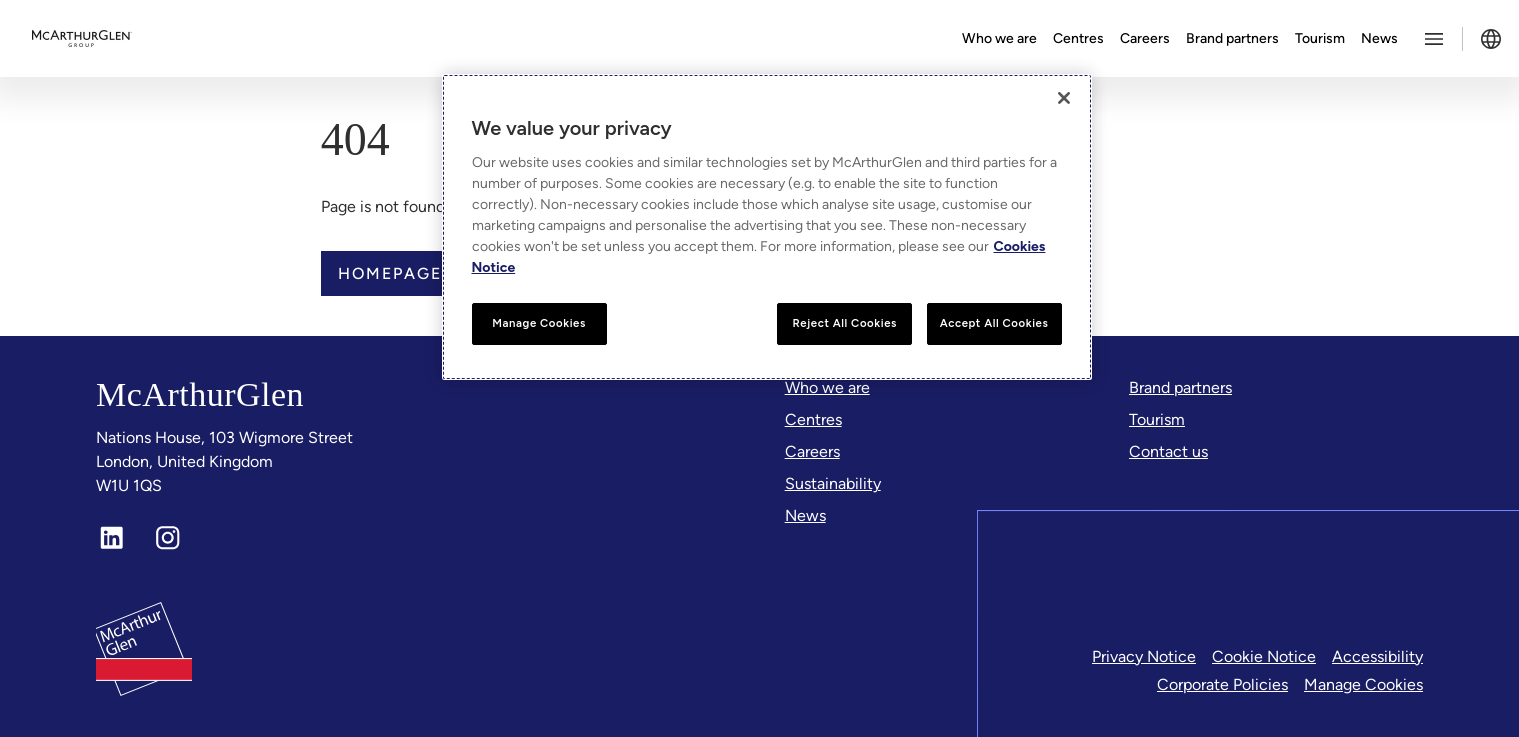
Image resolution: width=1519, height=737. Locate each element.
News (1379, 38)
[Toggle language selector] (1491, 39)
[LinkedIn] (112, 538)
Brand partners (1232, 38)
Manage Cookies (1363, 684)
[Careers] (812, 452)
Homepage (390, 273)
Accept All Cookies (994, 323)
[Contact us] (1168, 452)
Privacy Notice (1144, 656)
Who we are (999, 38)
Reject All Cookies (844, 323)
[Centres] (813, 420)
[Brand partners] (1180, 388)
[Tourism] (1157, 420)
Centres (1078, 38)
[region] (767, 227)
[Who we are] (827, 388)
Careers (1145, 38)
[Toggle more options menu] (1434, 39)
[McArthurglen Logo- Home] (82, 39)
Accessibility (1377, 656)
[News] (805, 516)
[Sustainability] (833, 484)
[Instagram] (168, 538)
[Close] (1064, 98)
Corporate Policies (1222, 684)
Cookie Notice (1264, 656)
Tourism (1320, 38)
